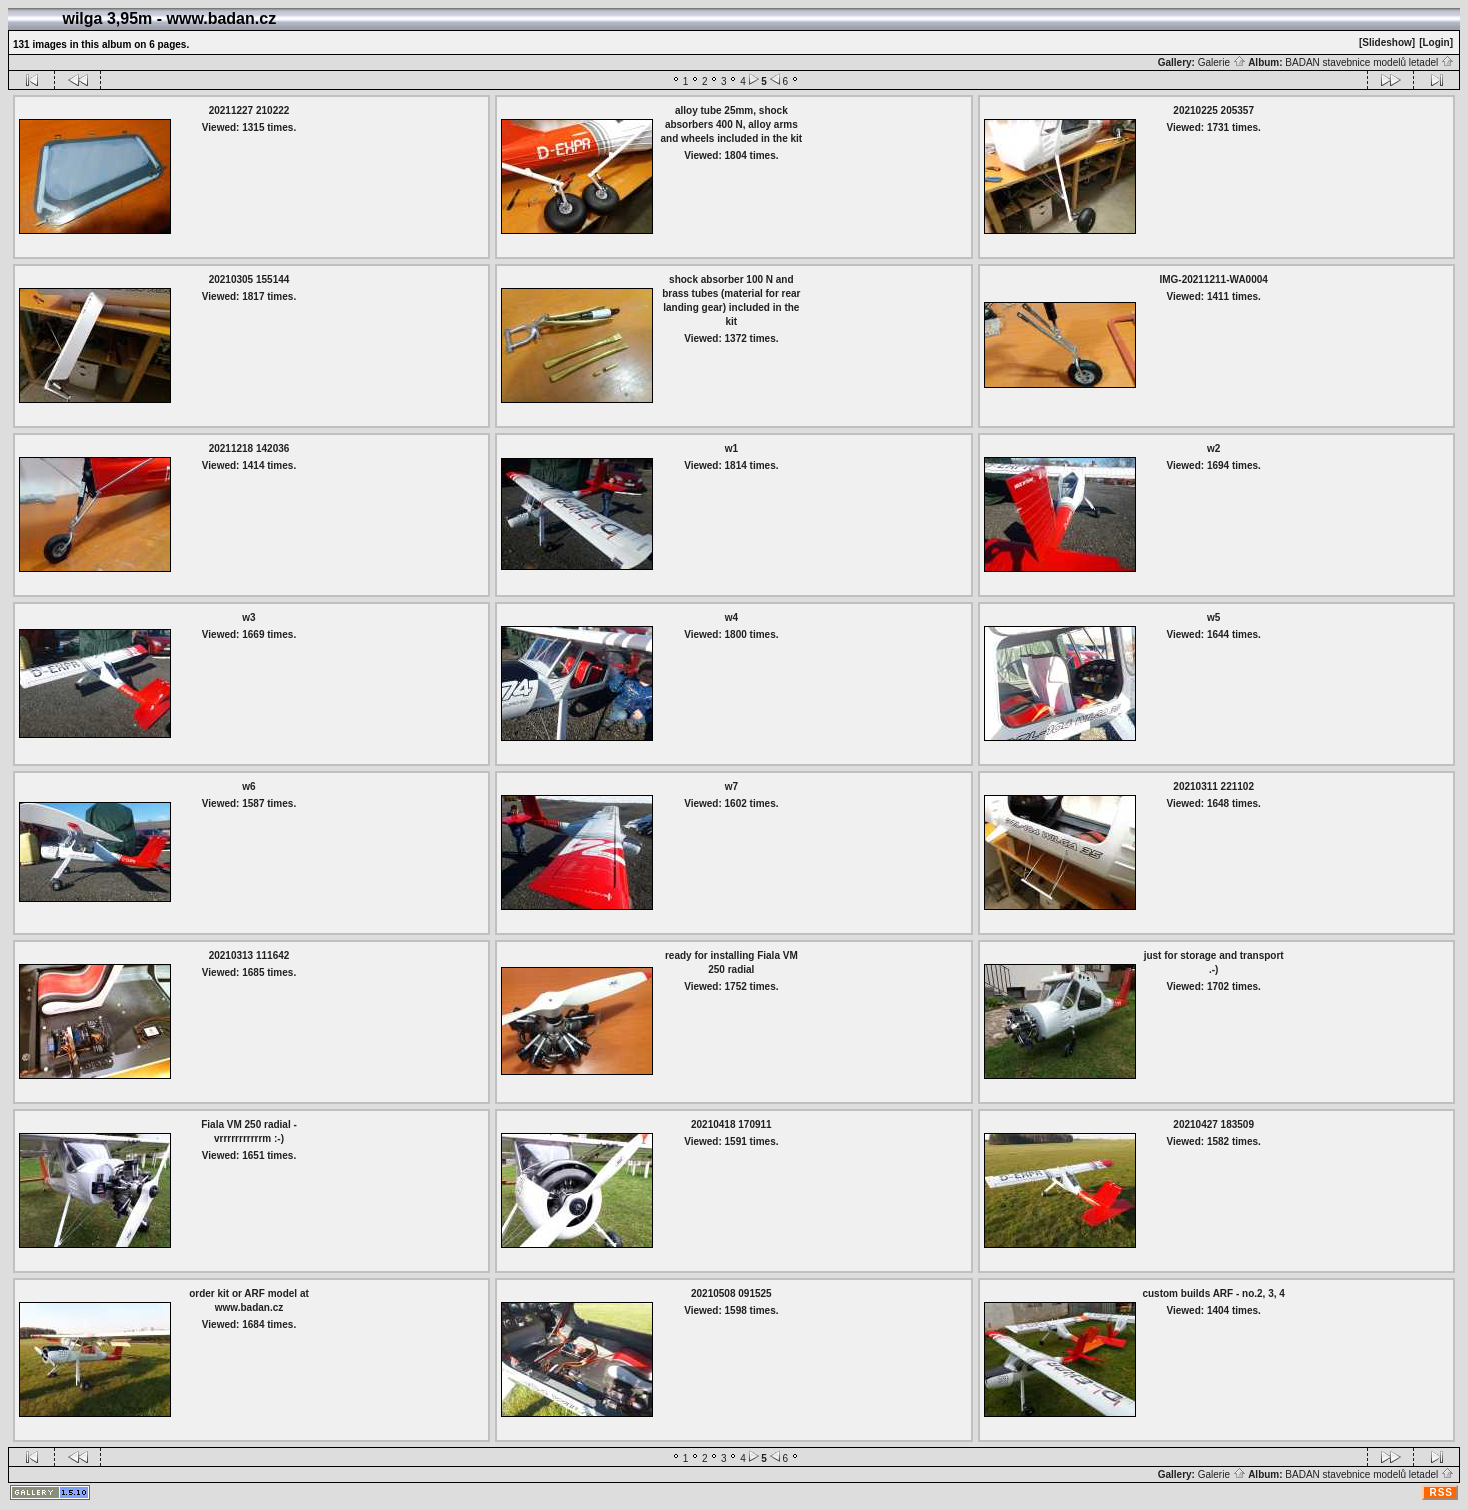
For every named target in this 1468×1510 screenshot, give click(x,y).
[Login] (1436, 42)
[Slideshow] (1387, 42)
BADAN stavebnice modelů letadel (1369, 62)
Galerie (1222, 62)
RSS (1441, 1492)
